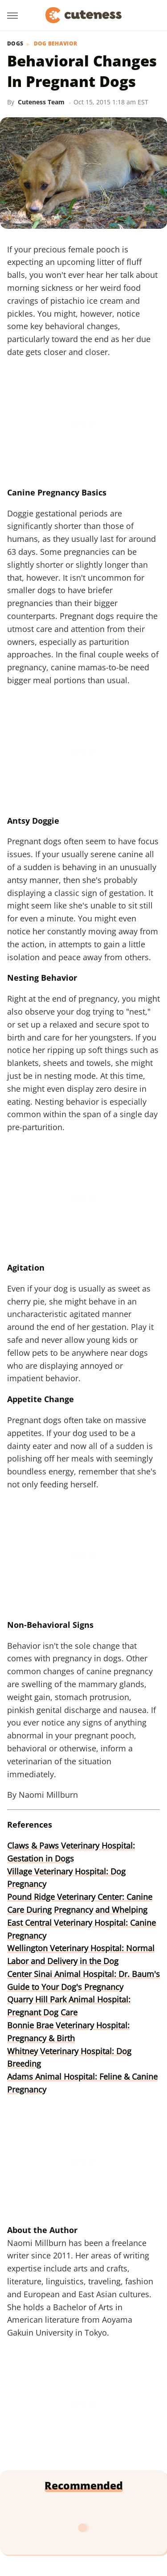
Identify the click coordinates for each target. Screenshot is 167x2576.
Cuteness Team (41, 102)
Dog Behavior (55, 43)
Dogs (15, 43)
